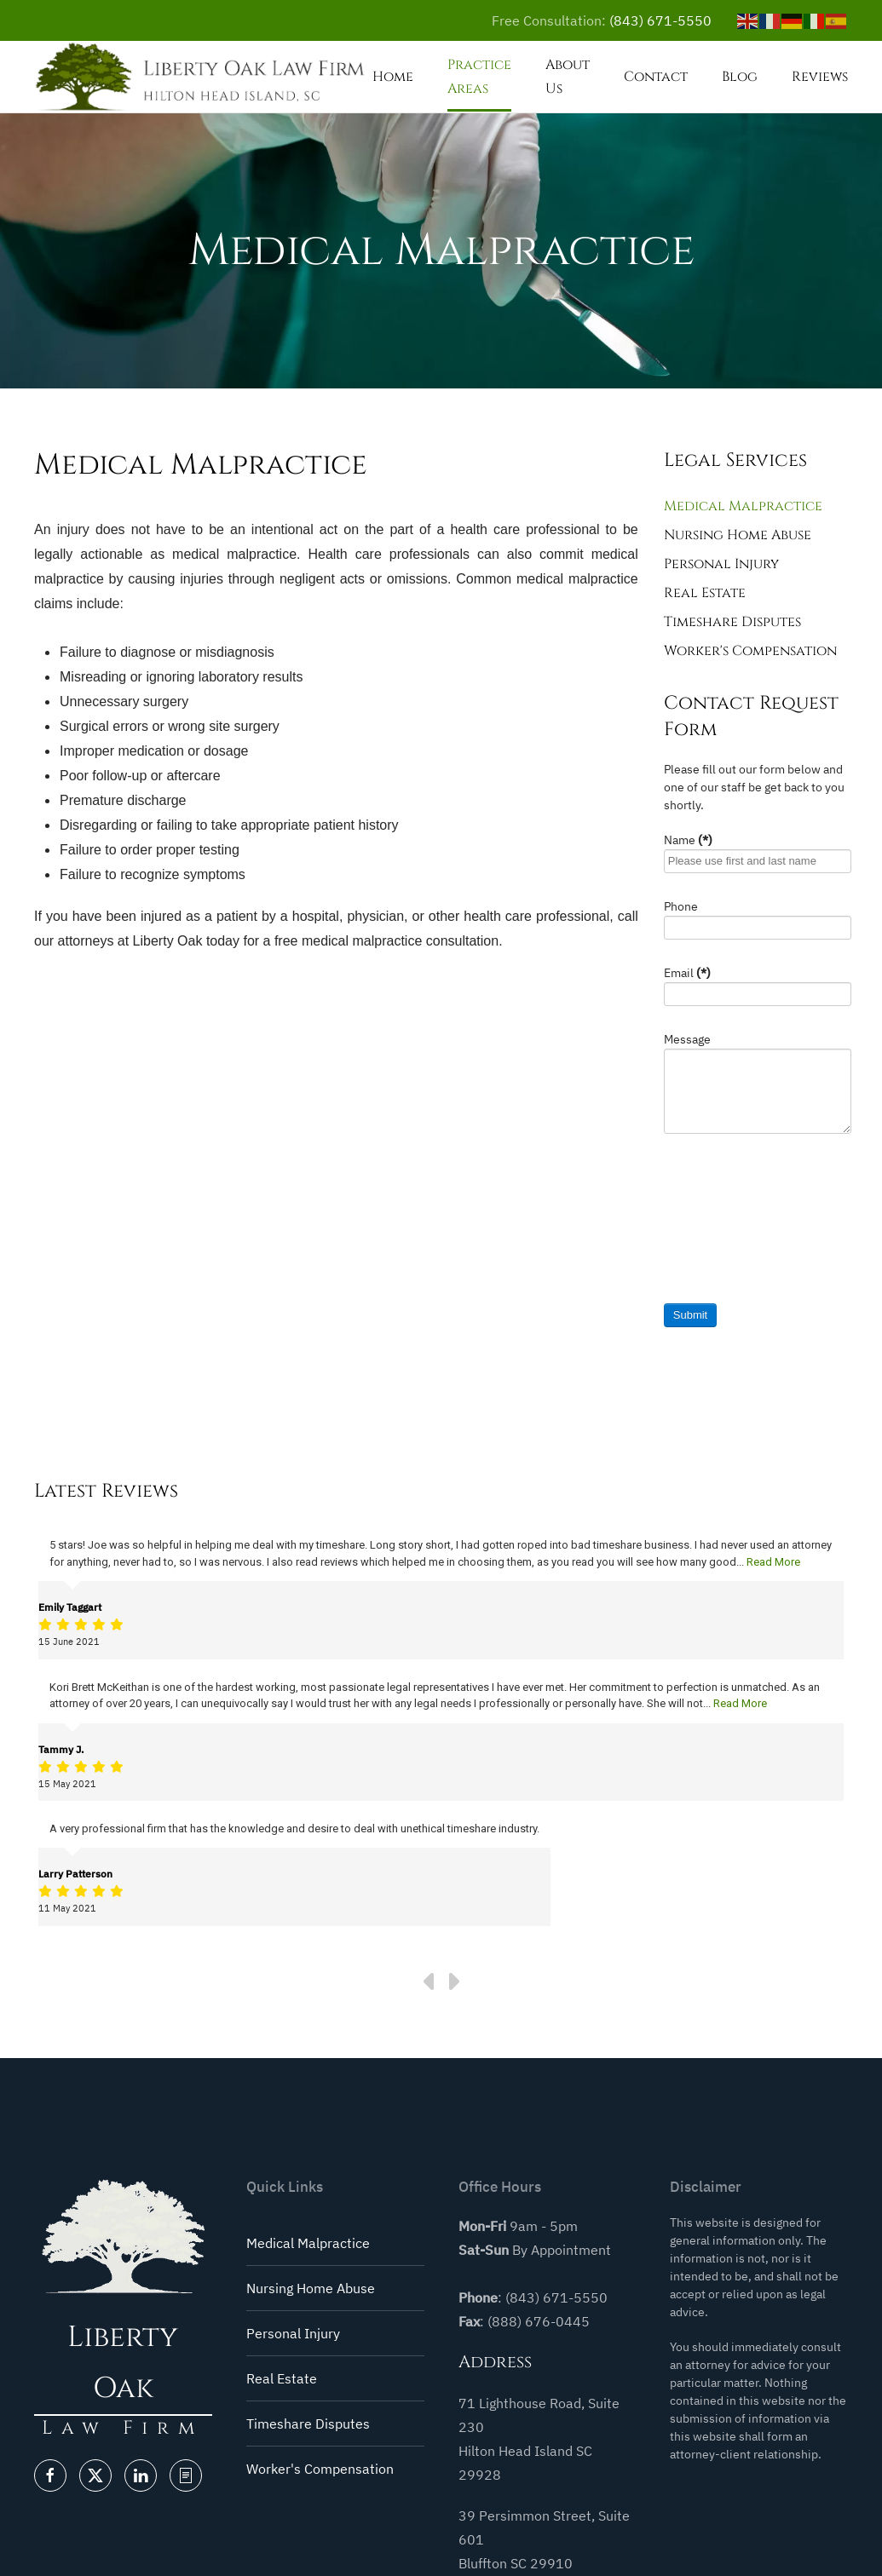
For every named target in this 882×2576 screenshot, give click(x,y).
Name (688, 840)
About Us (567, 76)
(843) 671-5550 (660, 20)
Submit (690, 1314)
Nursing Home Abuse (737, 535)
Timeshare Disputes (732, 621)
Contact (656, 76)
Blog (740, 76)
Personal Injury (721, 564)
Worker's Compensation (750, 650)
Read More (773, 1561)
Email (687, 972)
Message (687, 1039)
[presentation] (734, 1225)
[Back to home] (203, 76)
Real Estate (705, 593)
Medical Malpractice (743, 506)
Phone (681, 906)
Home (392, 76)
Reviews (820, 76)
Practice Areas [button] (479, 76)
